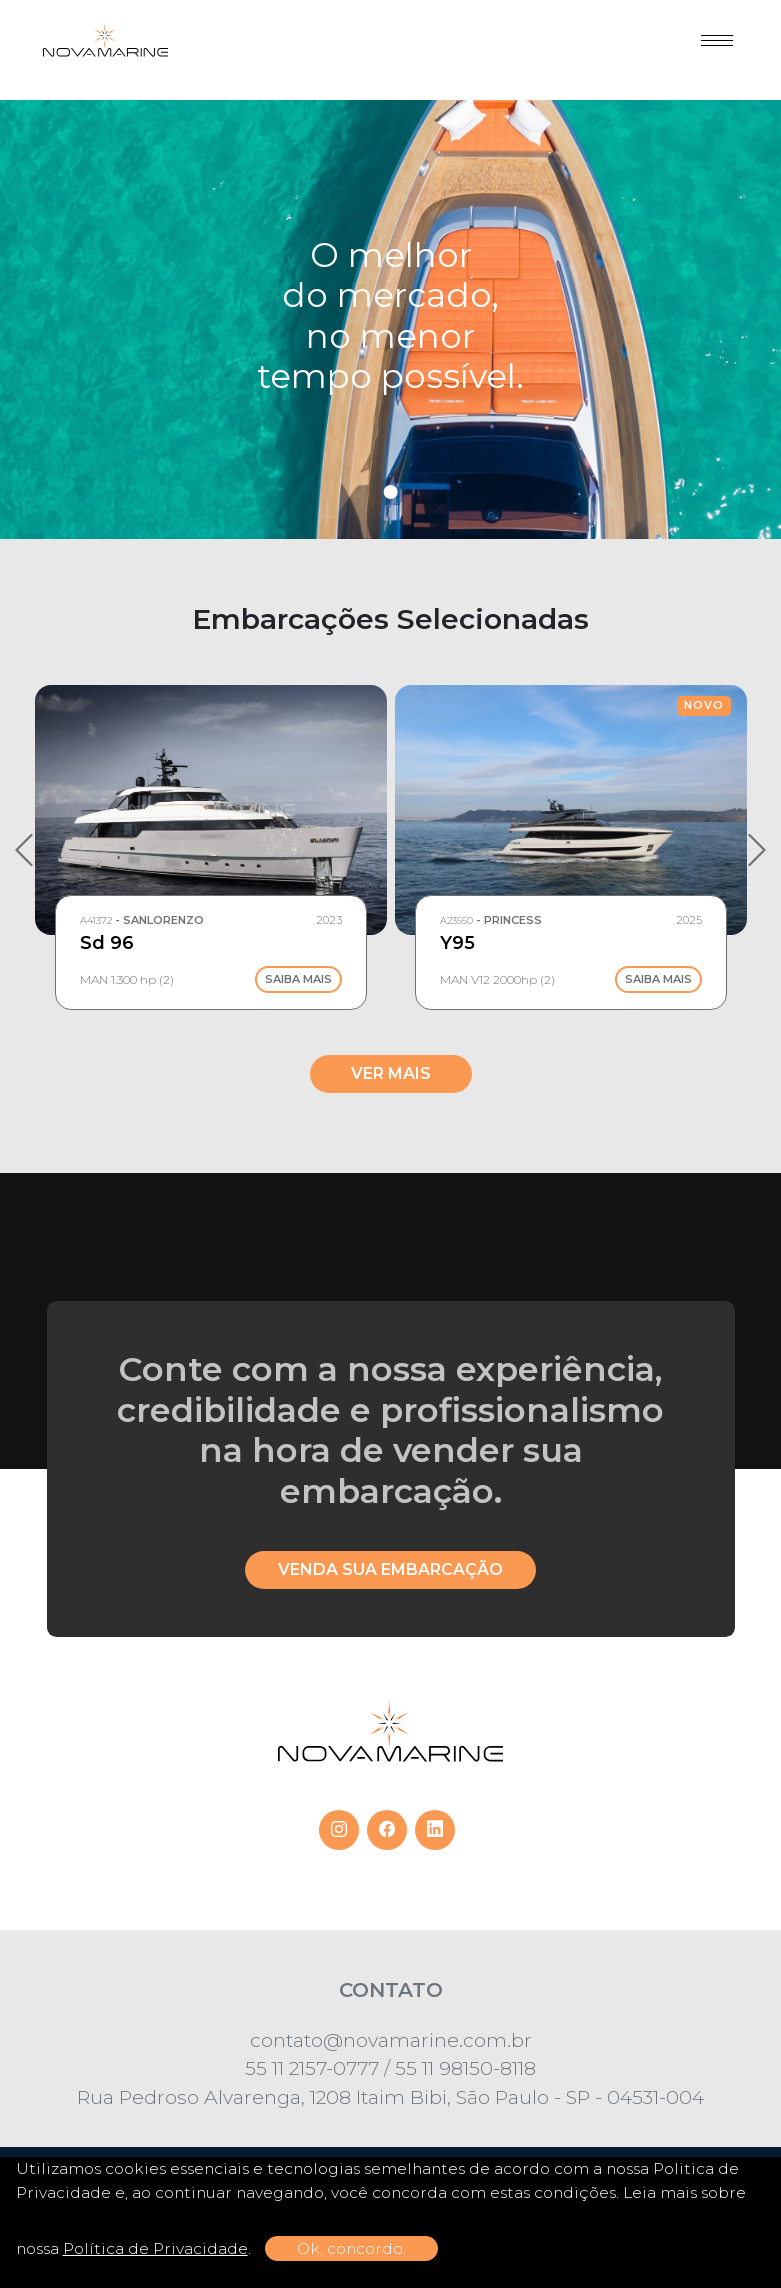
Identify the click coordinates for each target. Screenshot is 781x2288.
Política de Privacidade (155, 2248)
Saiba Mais (298, 979)
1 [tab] (391, 492)
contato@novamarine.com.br (391, 2040)
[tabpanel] (390, 319)
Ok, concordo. (351, 2248)
